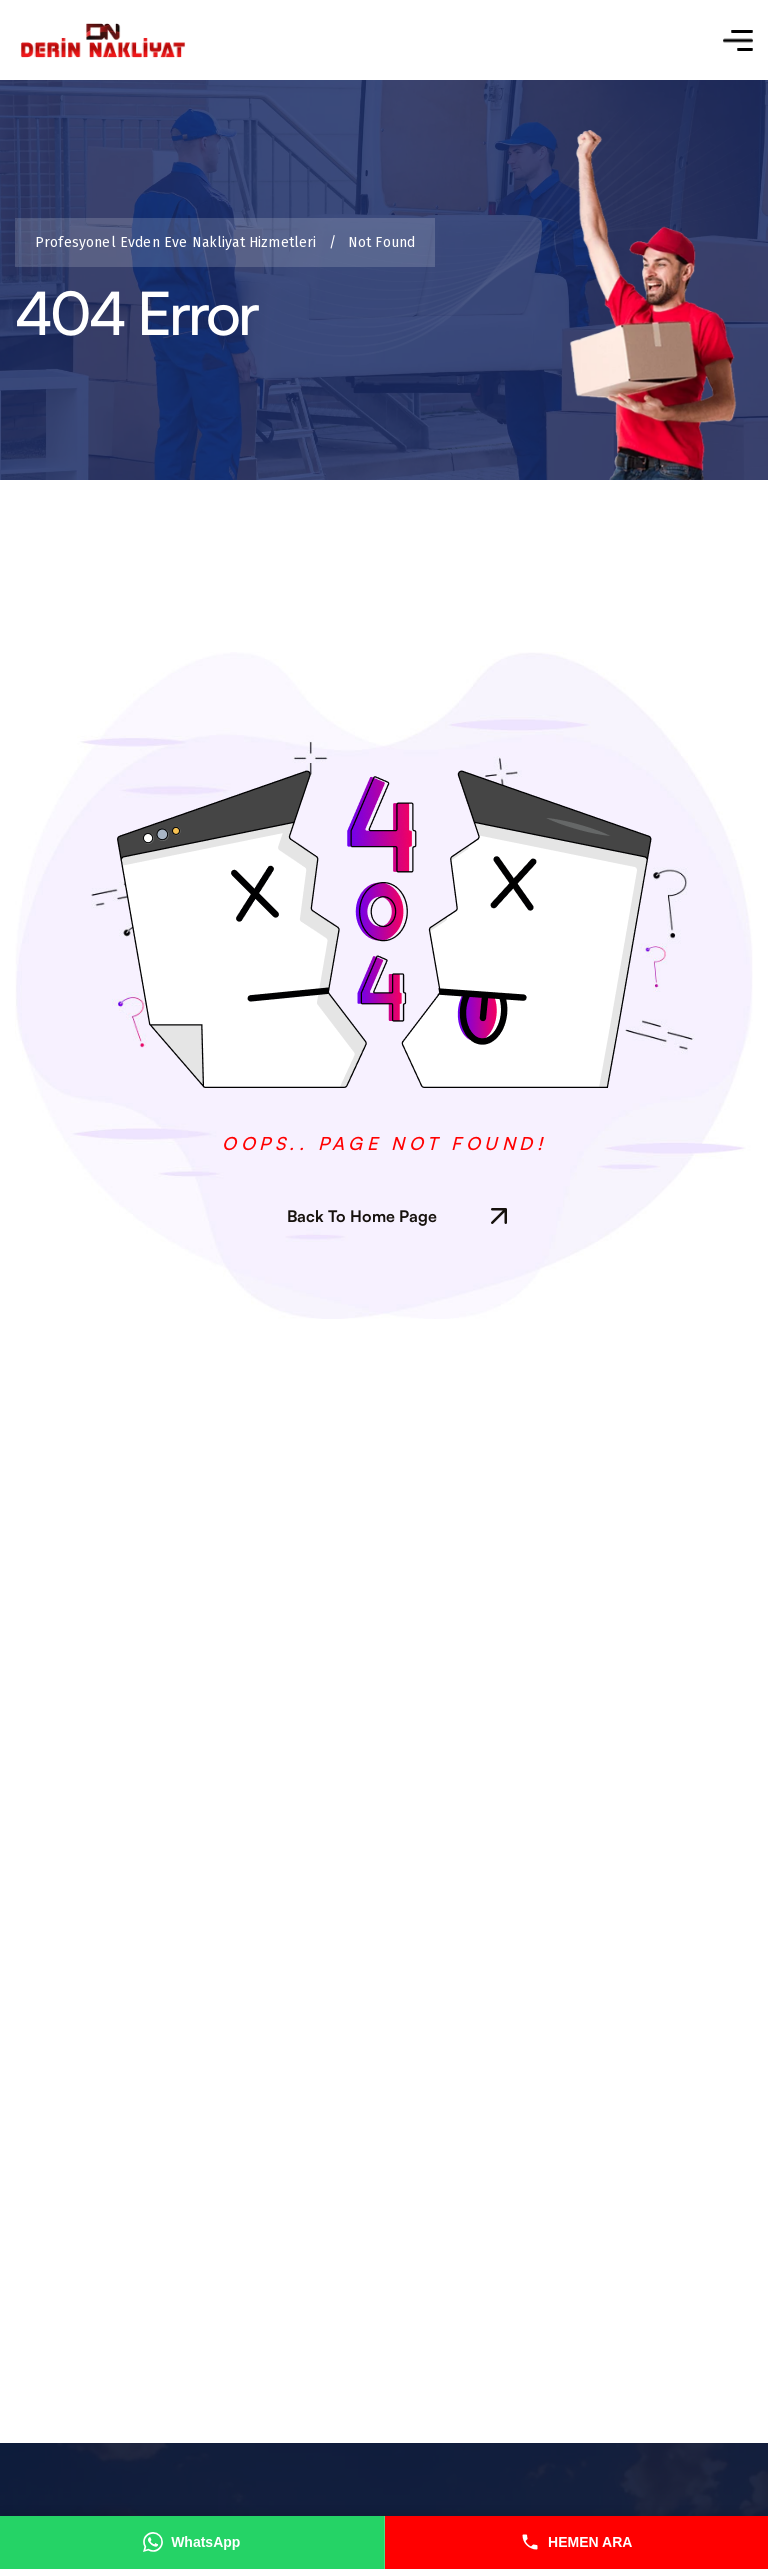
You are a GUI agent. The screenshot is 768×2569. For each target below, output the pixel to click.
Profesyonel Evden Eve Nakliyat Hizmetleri (180, 242)
